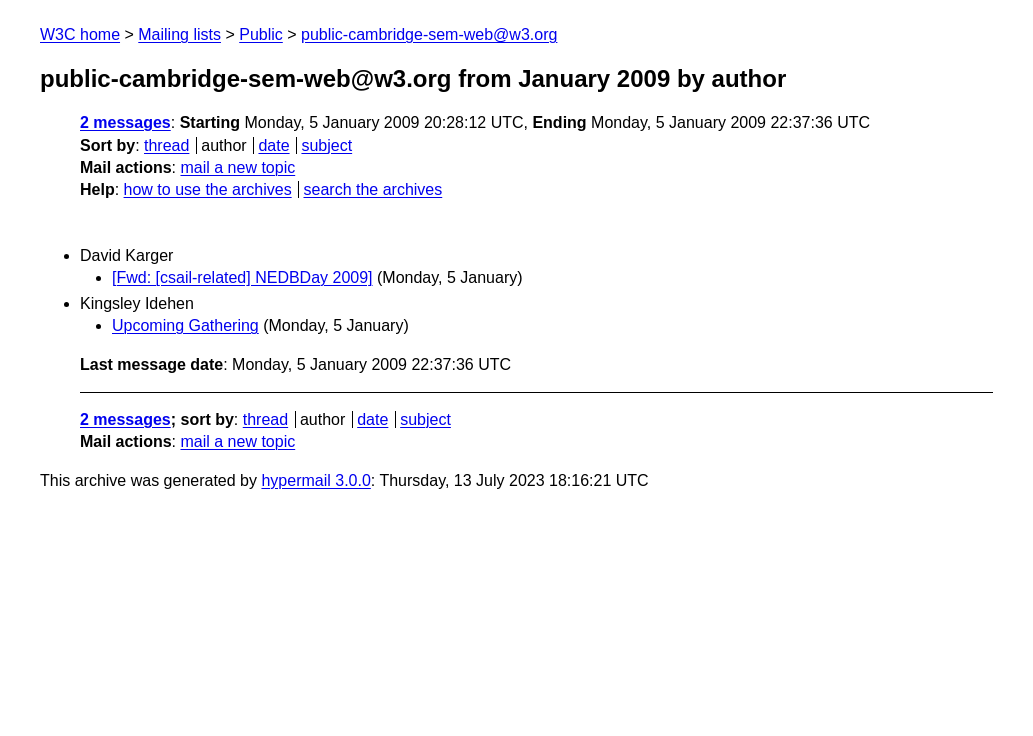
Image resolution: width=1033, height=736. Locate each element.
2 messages (125, 122)
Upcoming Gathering (185, 325)
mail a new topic (237, 167)
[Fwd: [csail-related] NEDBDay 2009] (242, 277)
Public (261, 34)
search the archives (373, 189)
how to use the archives (208, 189)
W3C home (80, 34)
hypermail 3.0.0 (315, 480)
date (273, 145)
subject (326, 145)
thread (166, 145)
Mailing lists (179, 34)
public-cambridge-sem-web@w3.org (429, 34)
